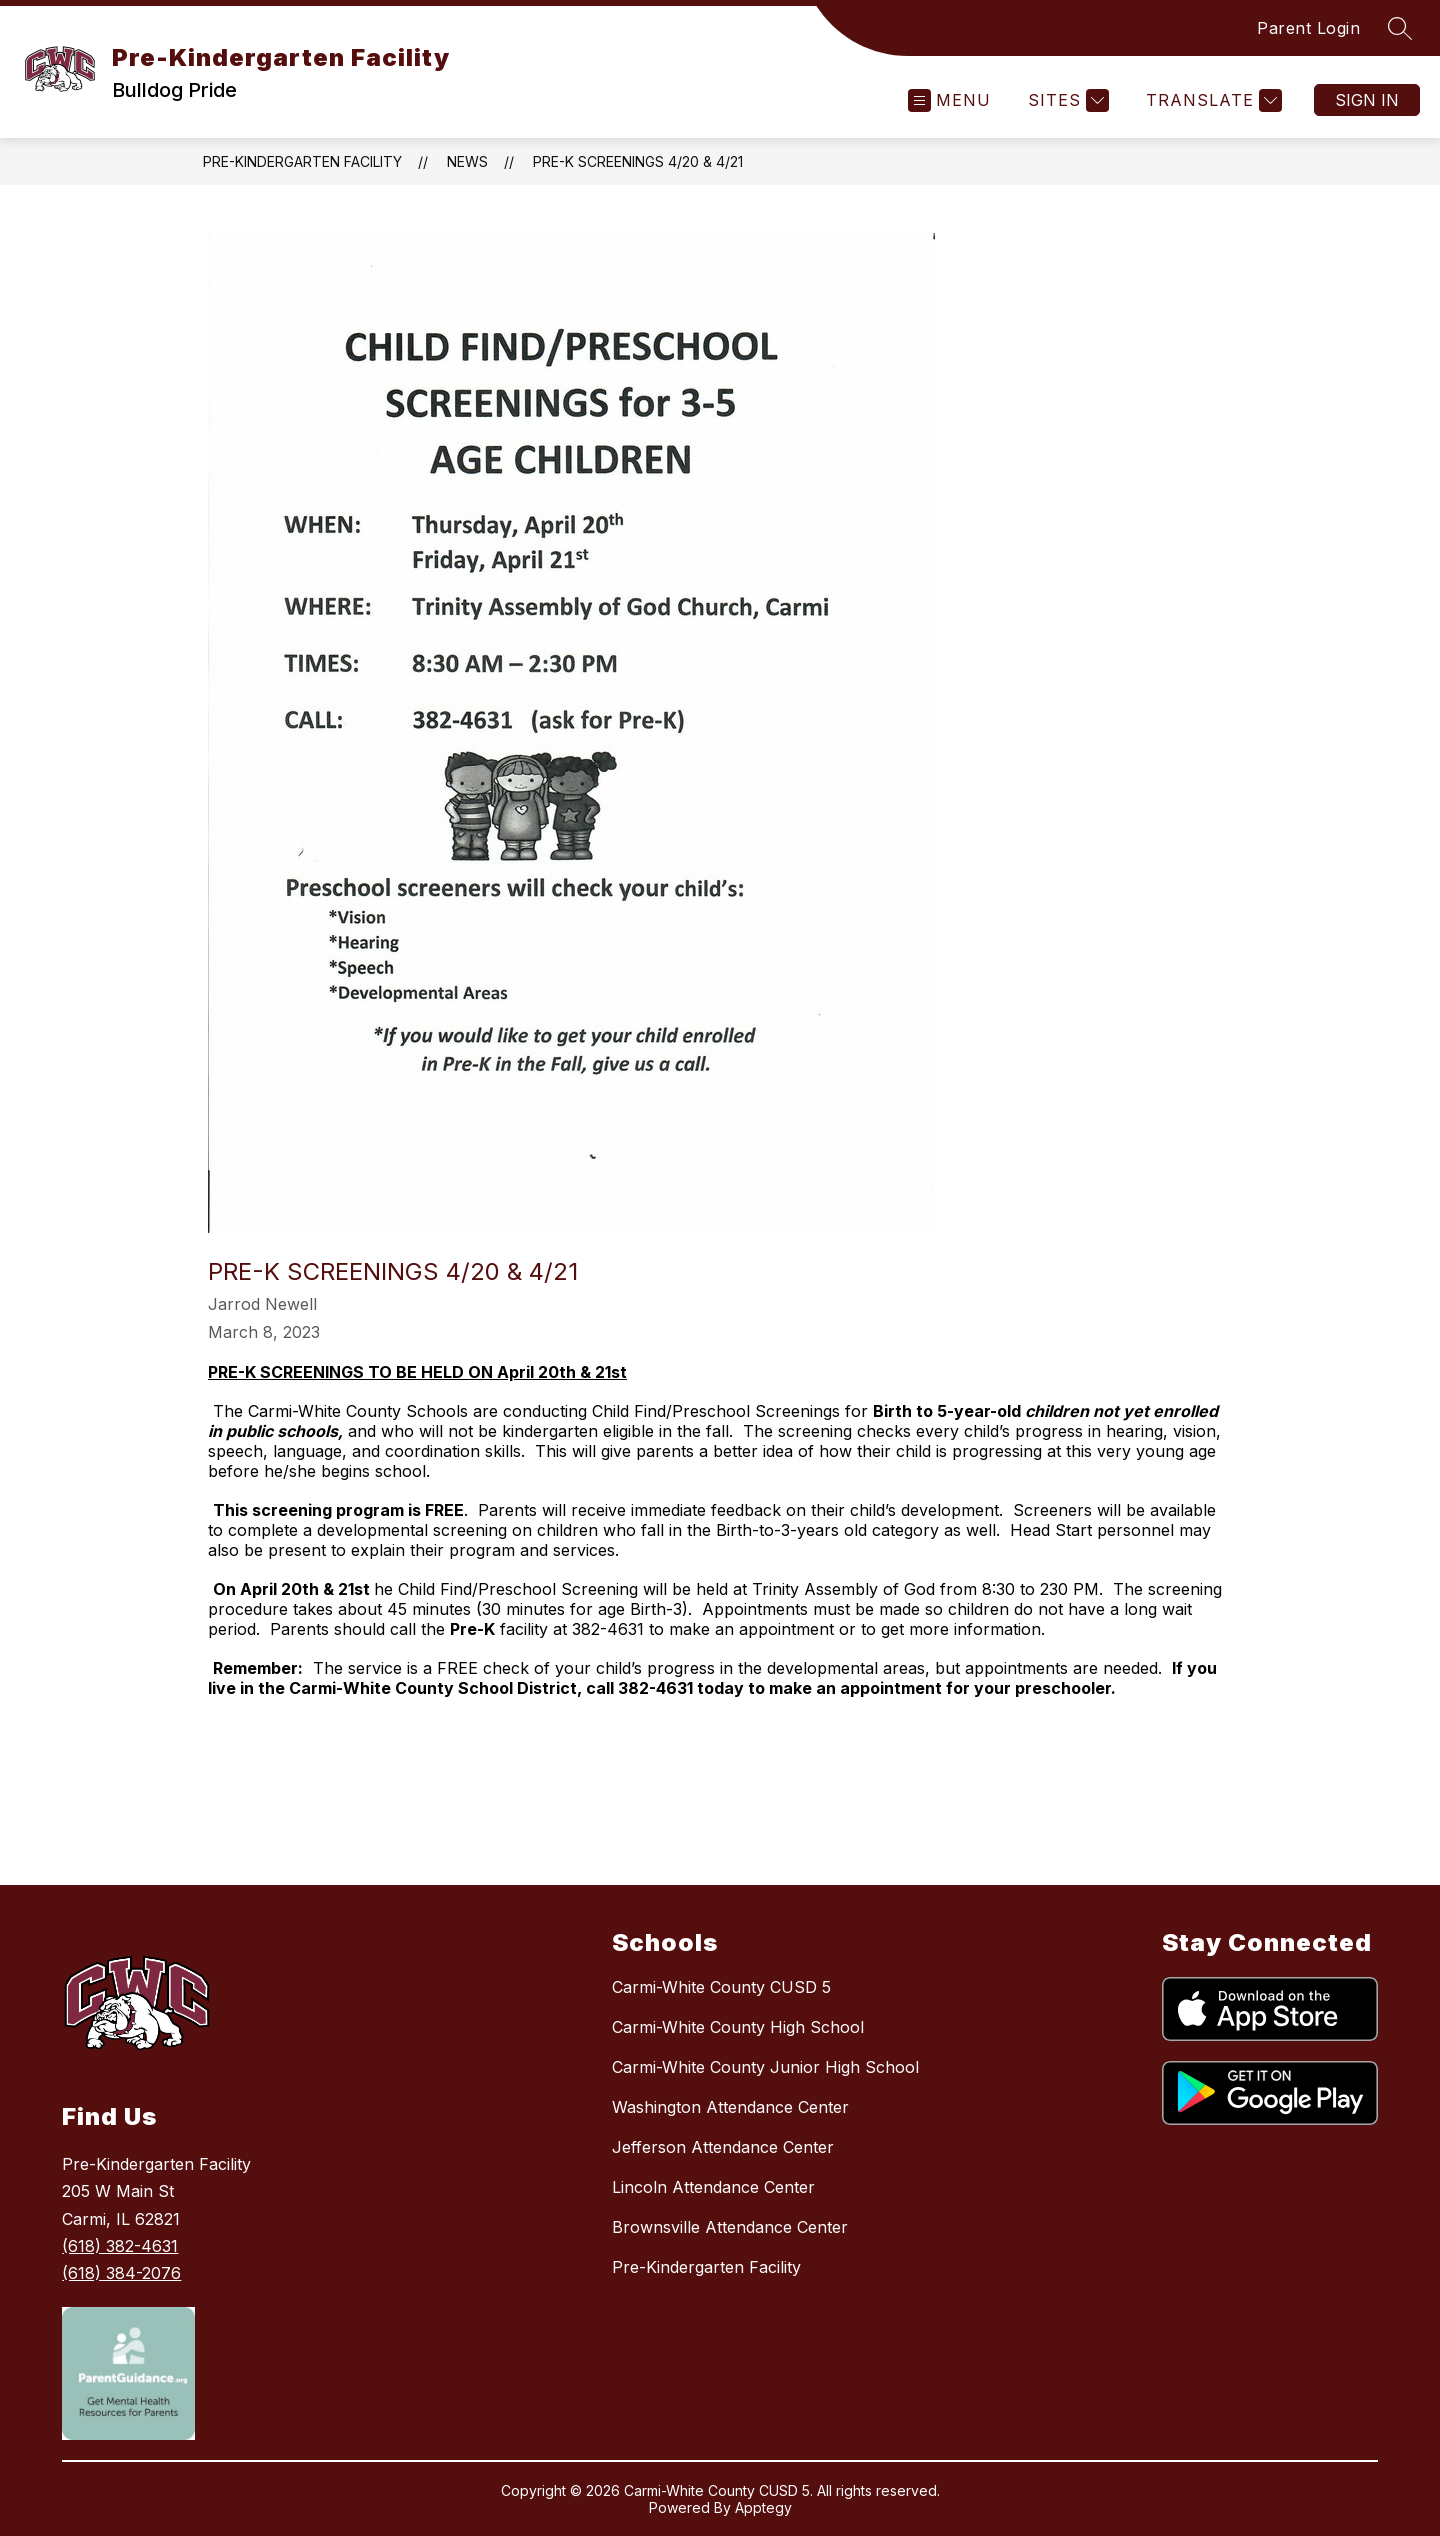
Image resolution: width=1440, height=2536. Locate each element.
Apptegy (763, 2507)
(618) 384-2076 (121, 2273)
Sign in (1367, 100)
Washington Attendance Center (730, 2107)
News (467, 161)
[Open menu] (949, 100)
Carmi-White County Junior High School (765, 2067)
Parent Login (1308, 28)
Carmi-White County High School (738, 2027)
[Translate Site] (1211, 100)
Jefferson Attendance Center (723, 2147)
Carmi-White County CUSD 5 (721, 1987)
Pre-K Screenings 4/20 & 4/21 (638, 161)
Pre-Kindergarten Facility (302, 161)
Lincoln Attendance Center (713, 2187)
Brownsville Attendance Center (730, 2227)
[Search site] (1400, 28)
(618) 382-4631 (120, 2246)
